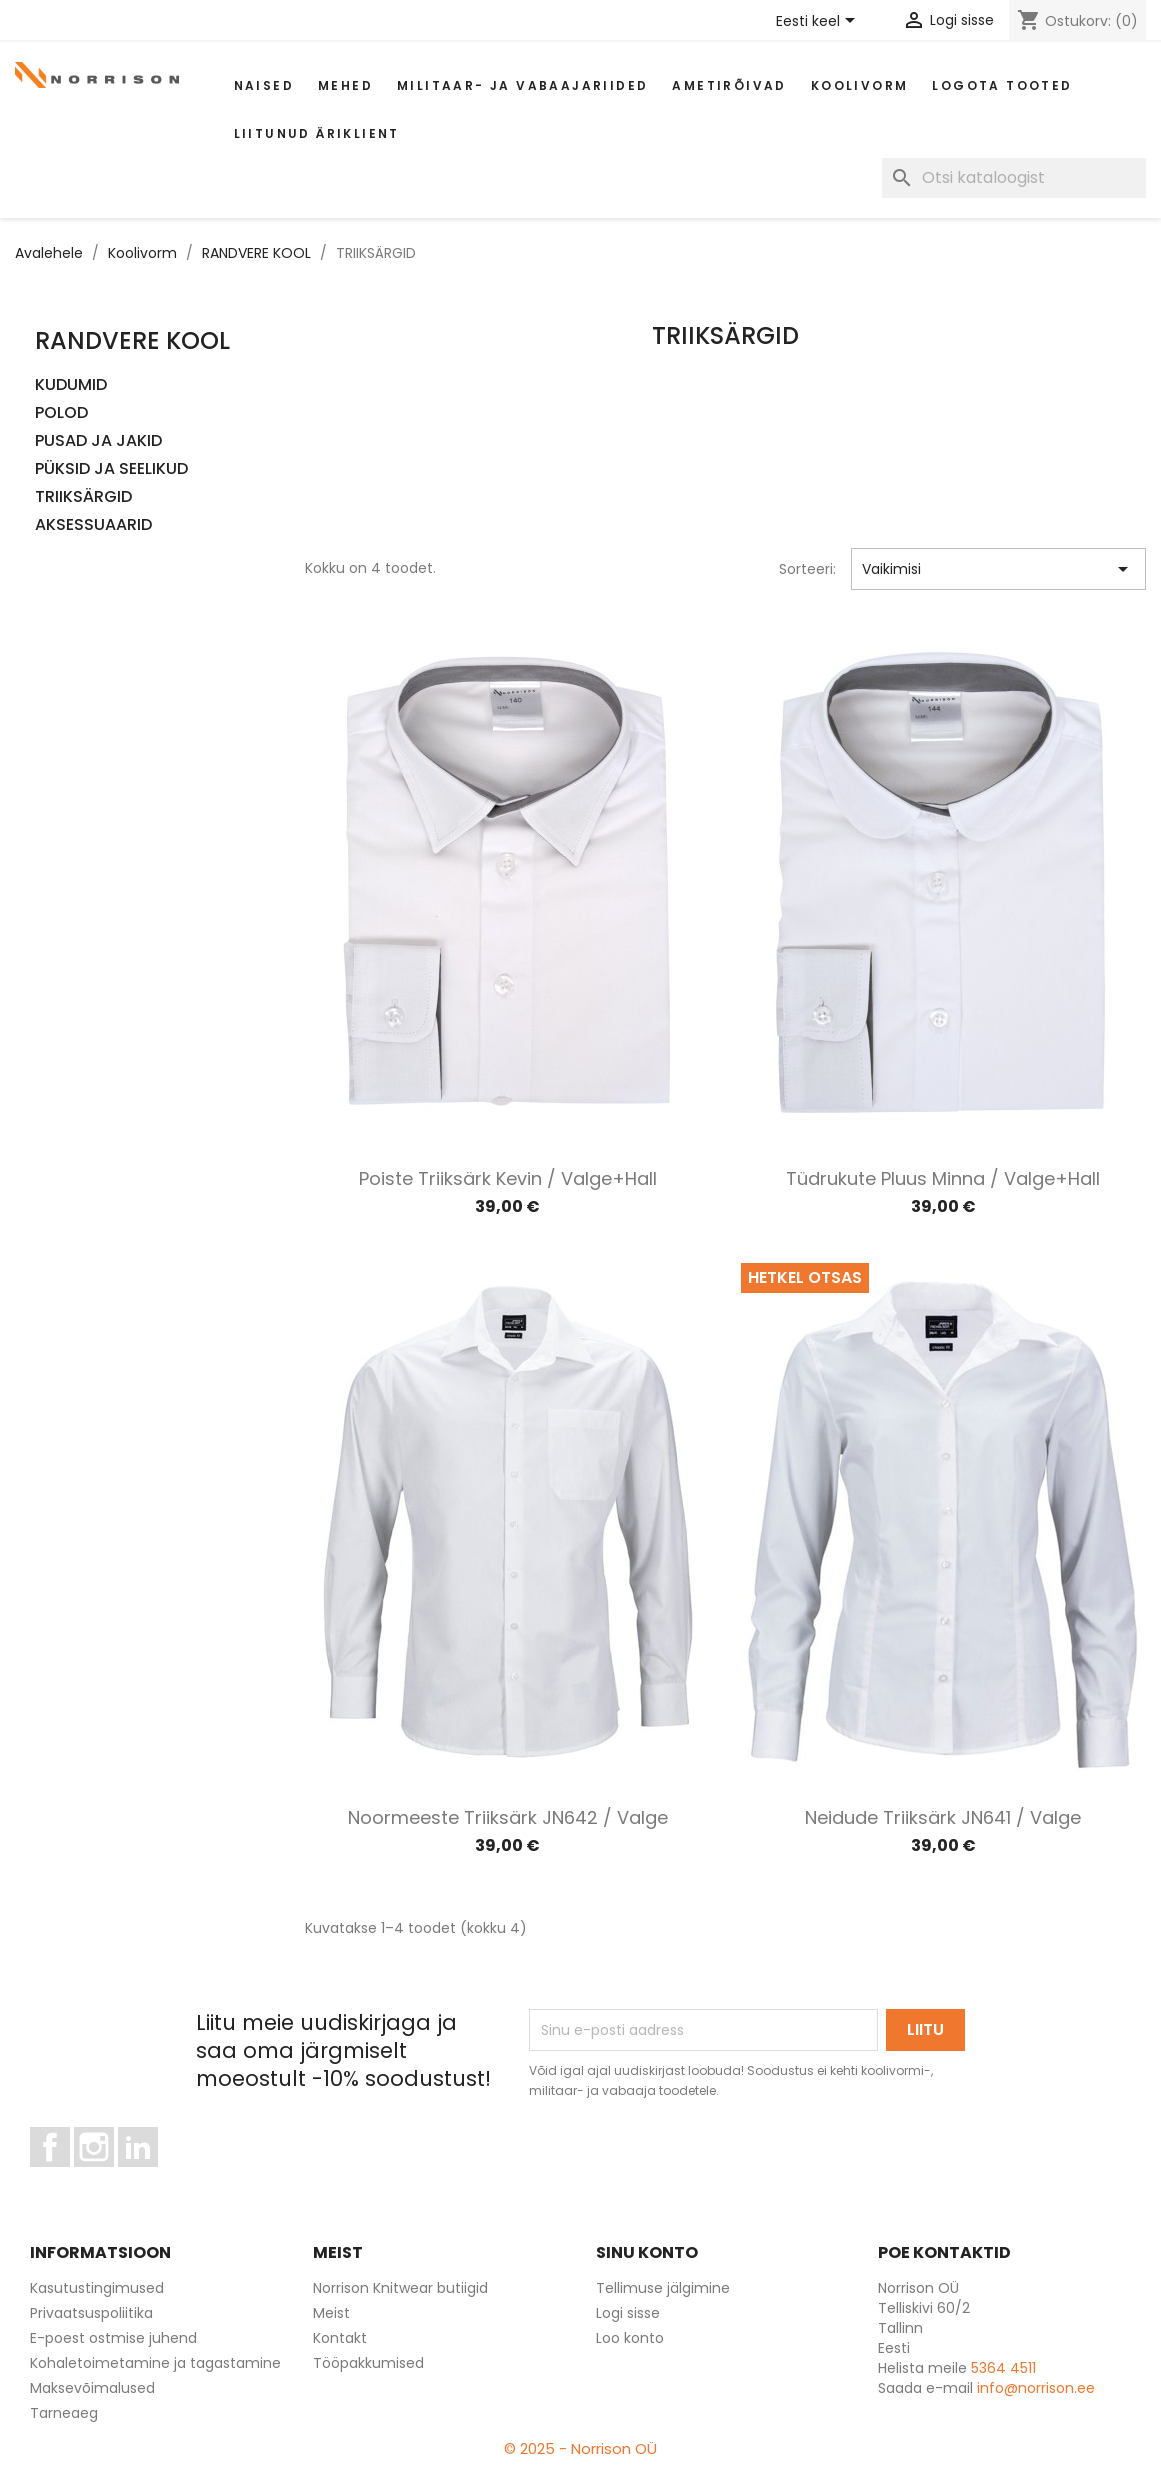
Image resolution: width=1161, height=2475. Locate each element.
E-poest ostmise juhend (113, 2338)
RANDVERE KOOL (132, 340)
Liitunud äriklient (317, 133)
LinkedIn (149, 2176)
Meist (331, 2313)
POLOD (61, 413)
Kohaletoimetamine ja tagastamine (155, 2363)
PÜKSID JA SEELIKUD (111, 469)
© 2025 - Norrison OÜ (580, 2448)
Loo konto (630, 2338)
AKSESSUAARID (93, 525)
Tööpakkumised (368, 2363)
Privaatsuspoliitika (91, 2313)
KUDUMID (71, 385)
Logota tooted (1002, 85)
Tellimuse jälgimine (663, 2288)
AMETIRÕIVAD (729, 85)
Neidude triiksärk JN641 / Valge (943, 1817)
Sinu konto (647, 2252)
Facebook (69, 2176)
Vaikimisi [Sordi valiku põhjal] (998, 569)
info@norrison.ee (1036, 2388)
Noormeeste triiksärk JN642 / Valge (508, 1817)
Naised (264, 85)
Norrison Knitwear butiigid (400, 2288)
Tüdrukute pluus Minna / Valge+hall (943, 1178)
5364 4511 (1003, 2368)
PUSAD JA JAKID (98, 441)
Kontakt (340, 2338)
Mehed (345, 85)
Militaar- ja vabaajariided (522, 85)
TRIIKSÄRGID (83, 497)
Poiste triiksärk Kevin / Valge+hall (508, 1178)
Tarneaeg (64, 2413)
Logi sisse (628, 2313)
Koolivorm (860, 85)
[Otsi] (1014, 178)
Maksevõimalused (92, 2388)
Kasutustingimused (97, 2288)
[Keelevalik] (819, 22)
